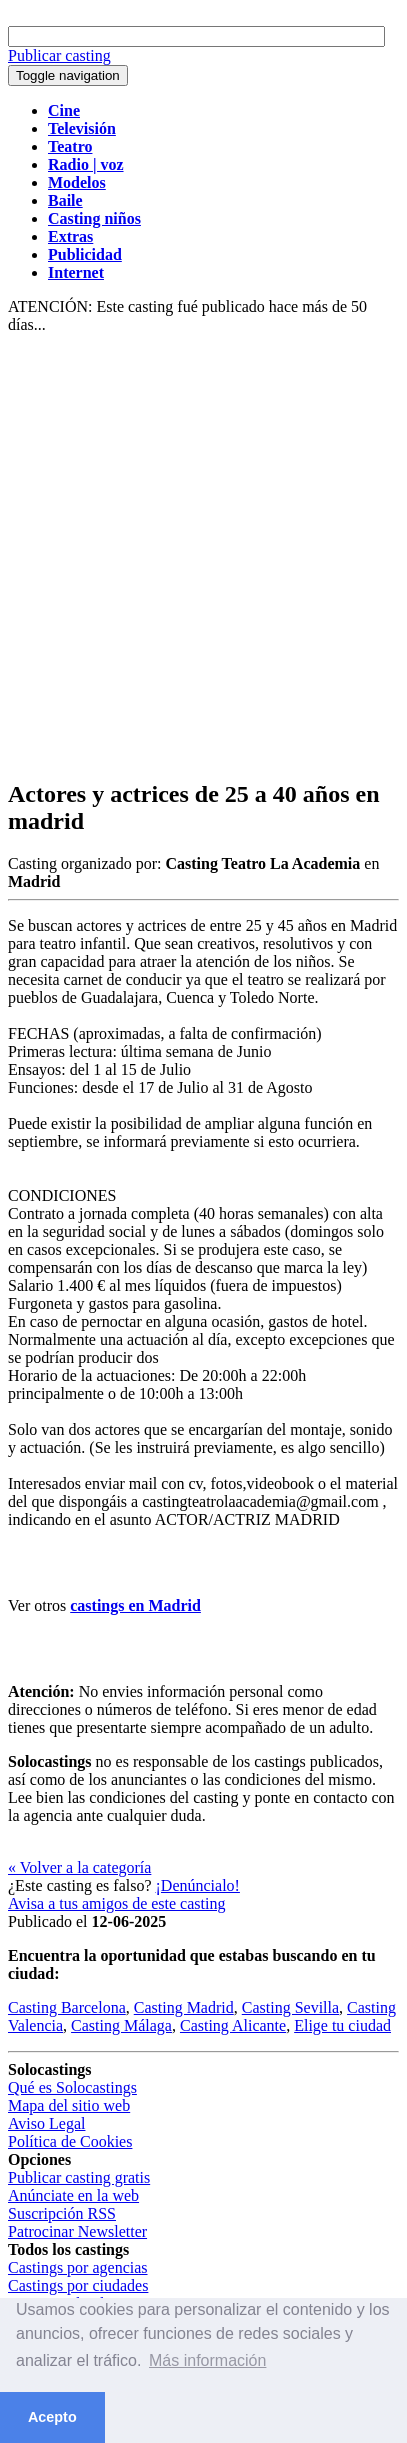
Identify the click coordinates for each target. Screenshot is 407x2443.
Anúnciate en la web (73, 2195)
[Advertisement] (203, 557)
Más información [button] (207, 2360)
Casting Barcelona (67, 2007)
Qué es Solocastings (72, 2087)
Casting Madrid (184, 2007)
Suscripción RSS (62, 2213)
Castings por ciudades (78, 2285)
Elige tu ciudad (342, 2025)
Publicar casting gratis (79, 2177)
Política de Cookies (70, 2141)
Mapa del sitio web (69, 2105)
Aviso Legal (46, 2123)
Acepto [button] (52, 2417)
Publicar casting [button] (59, 55)
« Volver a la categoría (79, 1867)
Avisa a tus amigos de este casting (116, 1903)
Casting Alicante (233, 2025)
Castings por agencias (78, 2267)
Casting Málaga (121, 2025)
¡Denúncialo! (198, 1885)
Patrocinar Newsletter (77, 2231)
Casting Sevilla (290, 2007)
